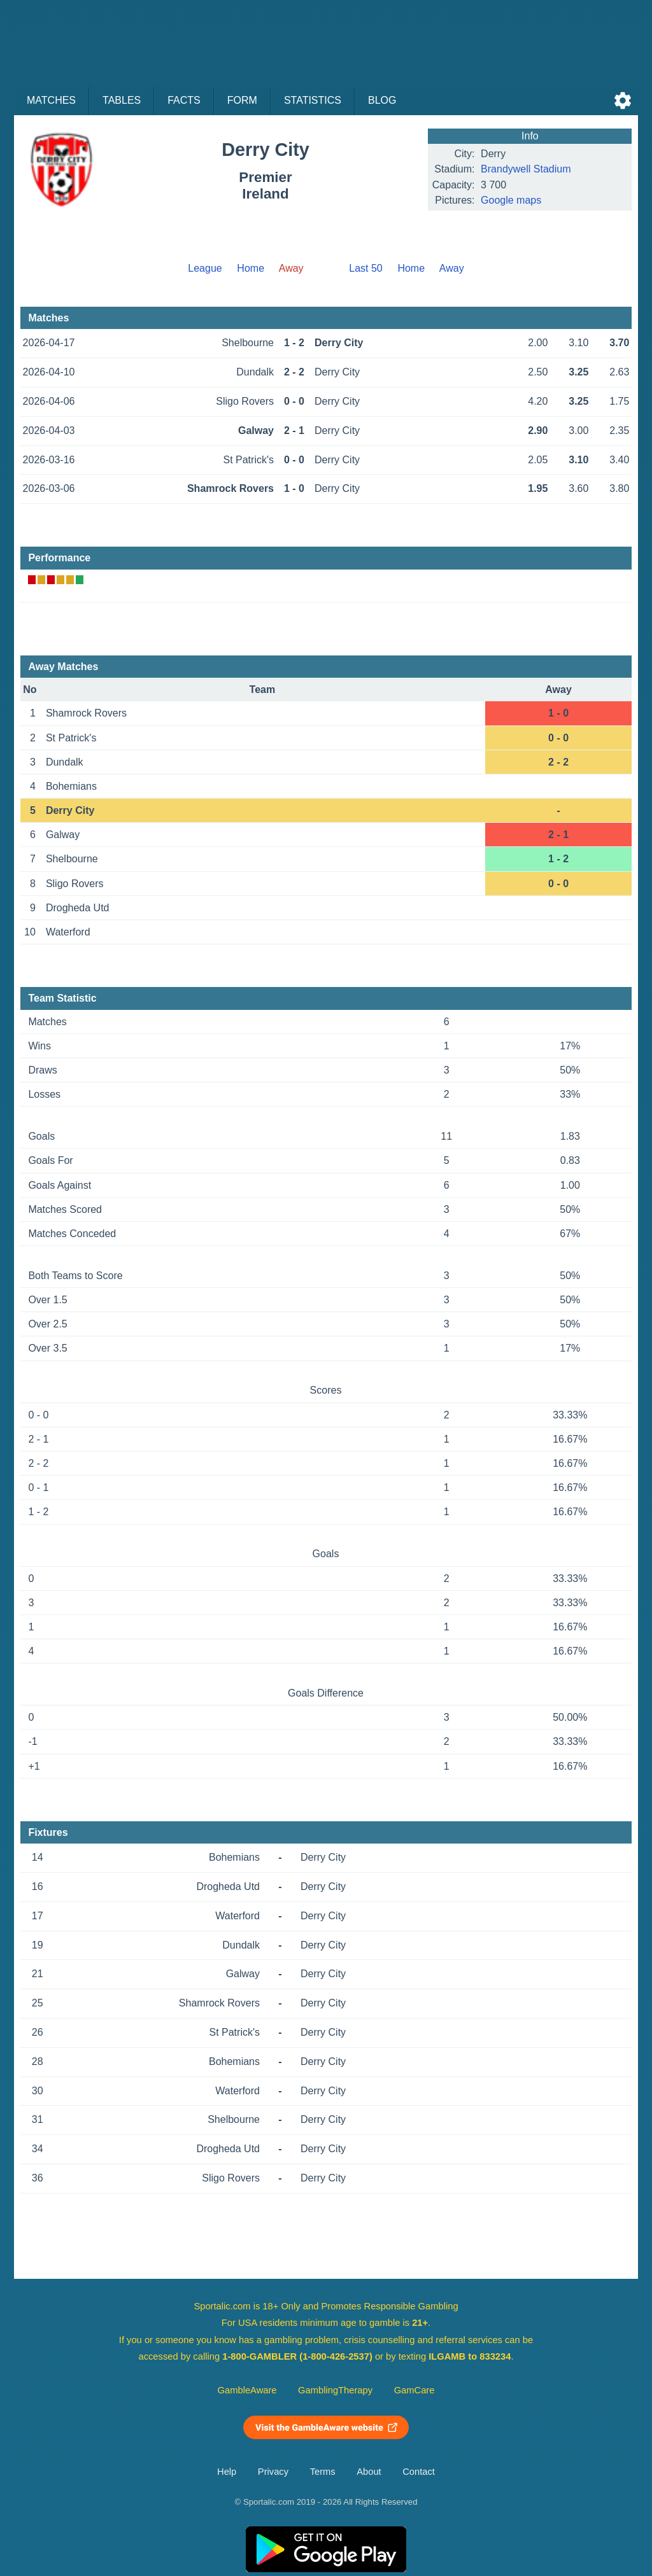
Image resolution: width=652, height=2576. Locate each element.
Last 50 (365, 268)
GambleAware (247, 2390)
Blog (382, 100)
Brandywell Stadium (525, 169)
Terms (323, 2472)
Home (250, 268)
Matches (51, 100)
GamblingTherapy (335, 2390)
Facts (184, 100)
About (369, 2472)
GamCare (414, 2390)
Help (226, 2472)
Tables (122, 100)
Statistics (312, 100)
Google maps (511, 200)
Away (451, 268)
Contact (418, 2472)
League (205, 268)
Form (242, 100)
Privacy (273, 2472)
